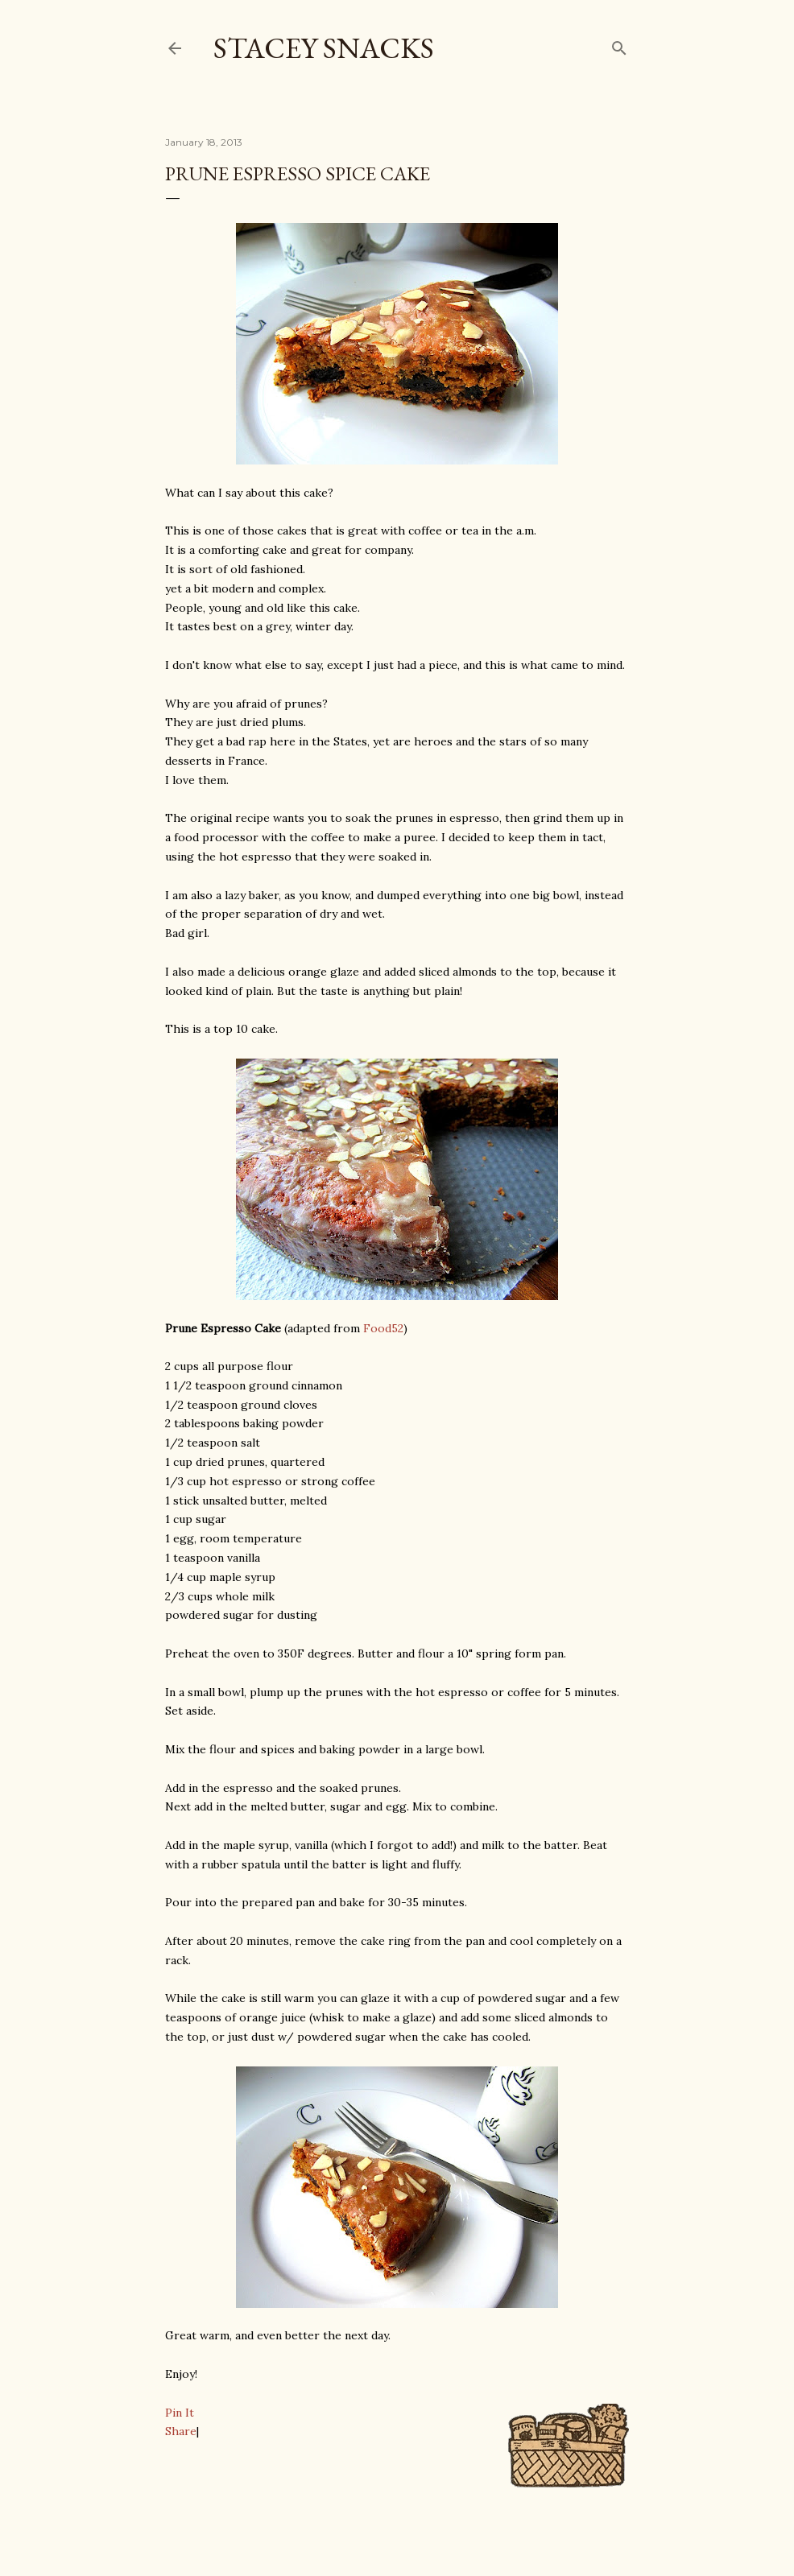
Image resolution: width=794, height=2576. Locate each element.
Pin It (179, 2412)
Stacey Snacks (323, 48)
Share (180, 2431)
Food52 (383, 1328)
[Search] (619, 44)
